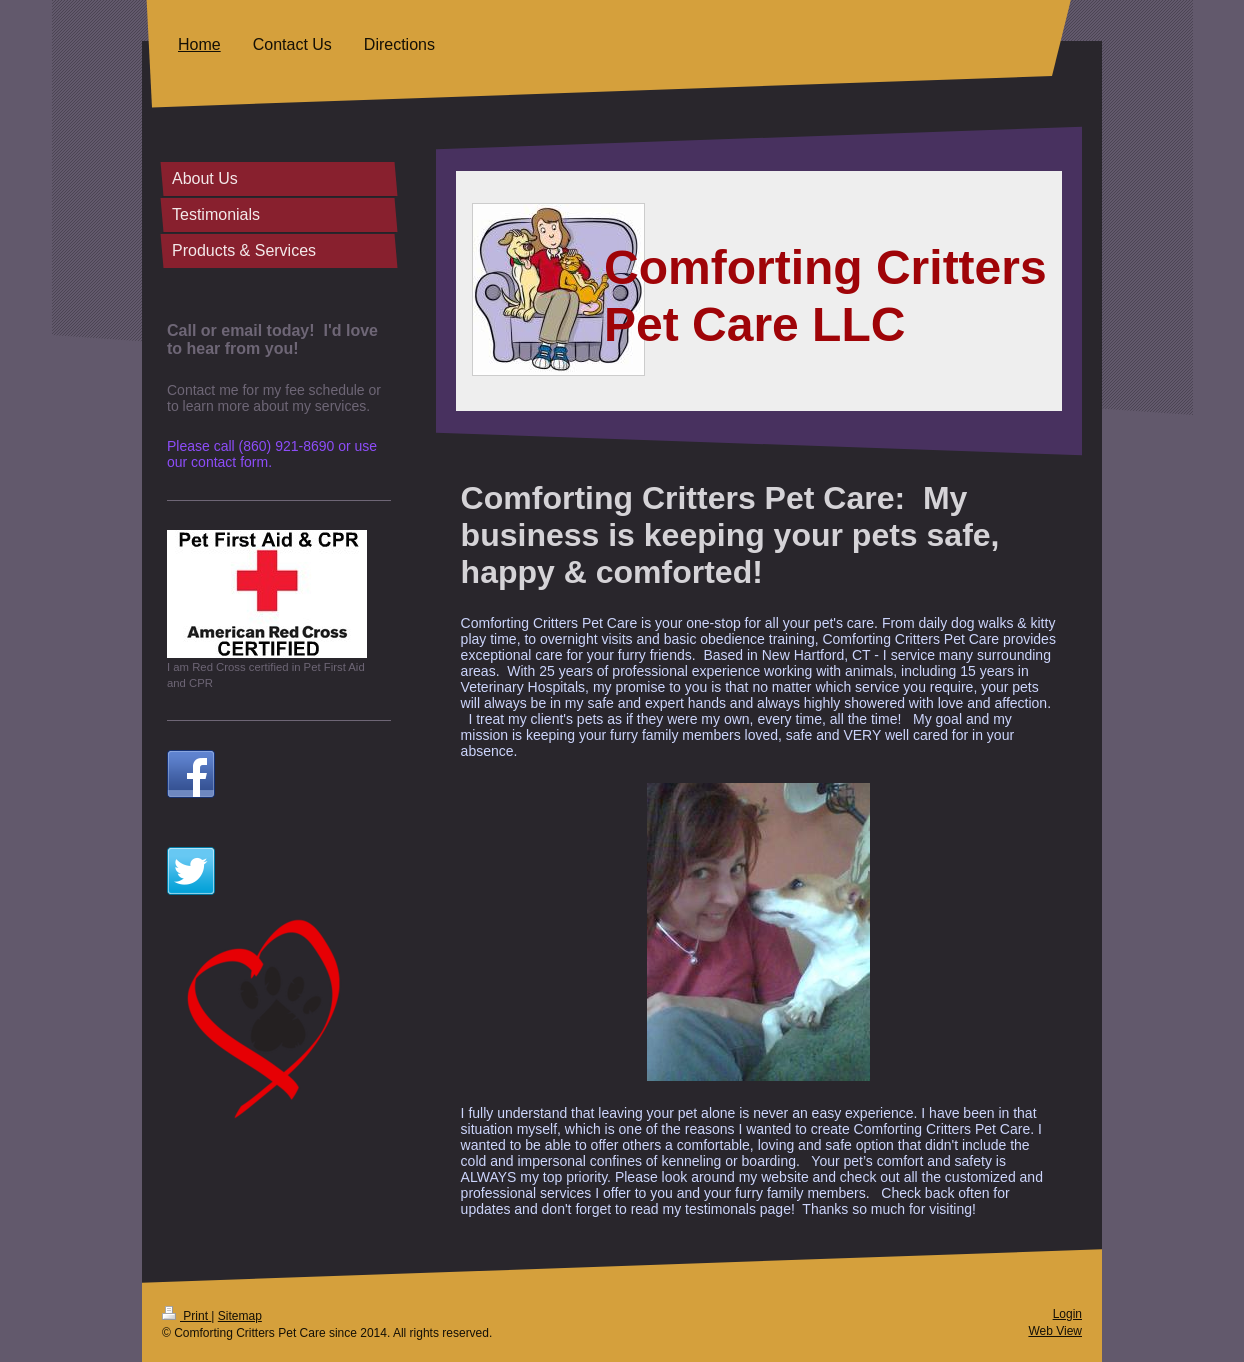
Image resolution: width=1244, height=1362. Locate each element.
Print (186, 1316)
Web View (1055, 1331)
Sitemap (240, 1316)
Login (1067, 1314)
